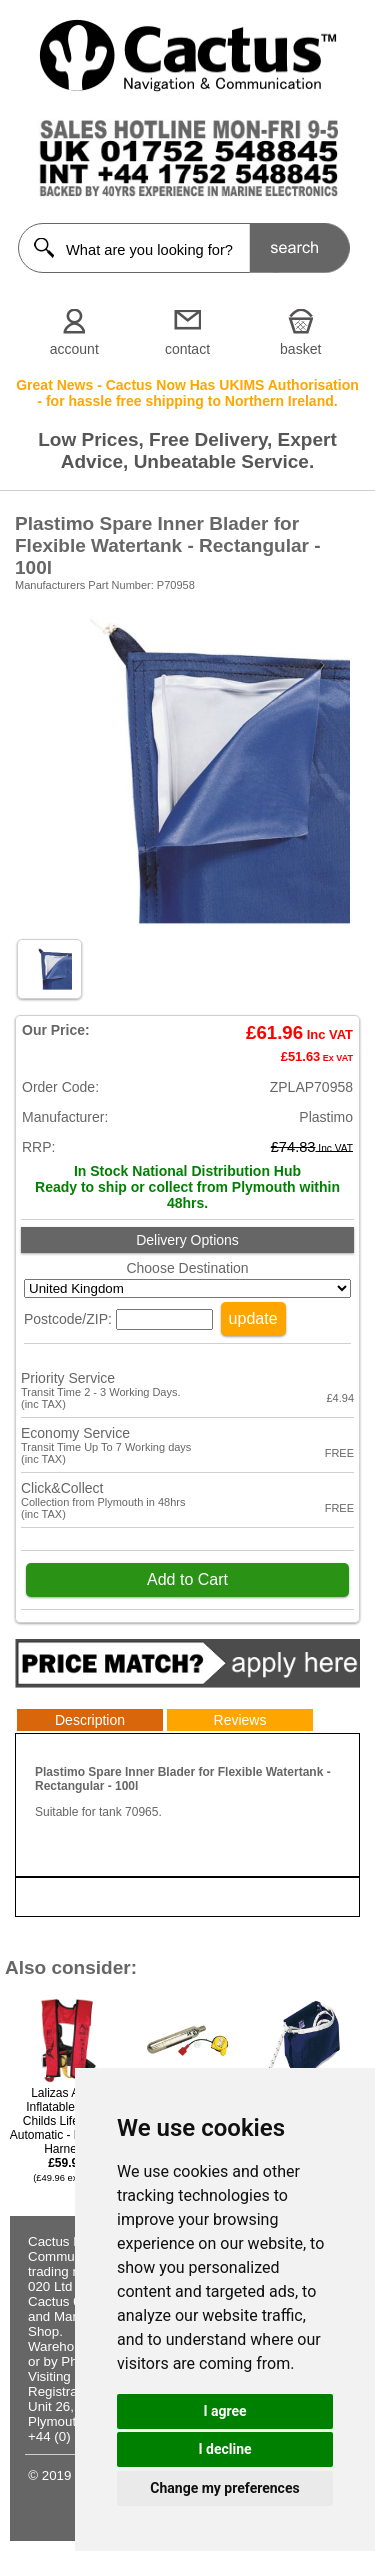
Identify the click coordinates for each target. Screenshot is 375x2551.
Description (90, 1720)
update (253, 1318)
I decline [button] (224, 2449)
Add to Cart (187, 1579)
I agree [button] (224, 2411)
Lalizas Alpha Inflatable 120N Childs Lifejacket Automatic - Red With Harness (66, 2134)
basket (300, 349)
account (74, 349)
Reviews (240, 1720)
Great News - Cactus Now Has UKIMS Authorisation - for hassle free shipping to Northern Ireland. (187, 393)
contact (187, 349)
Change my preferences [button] (224, 2488)
